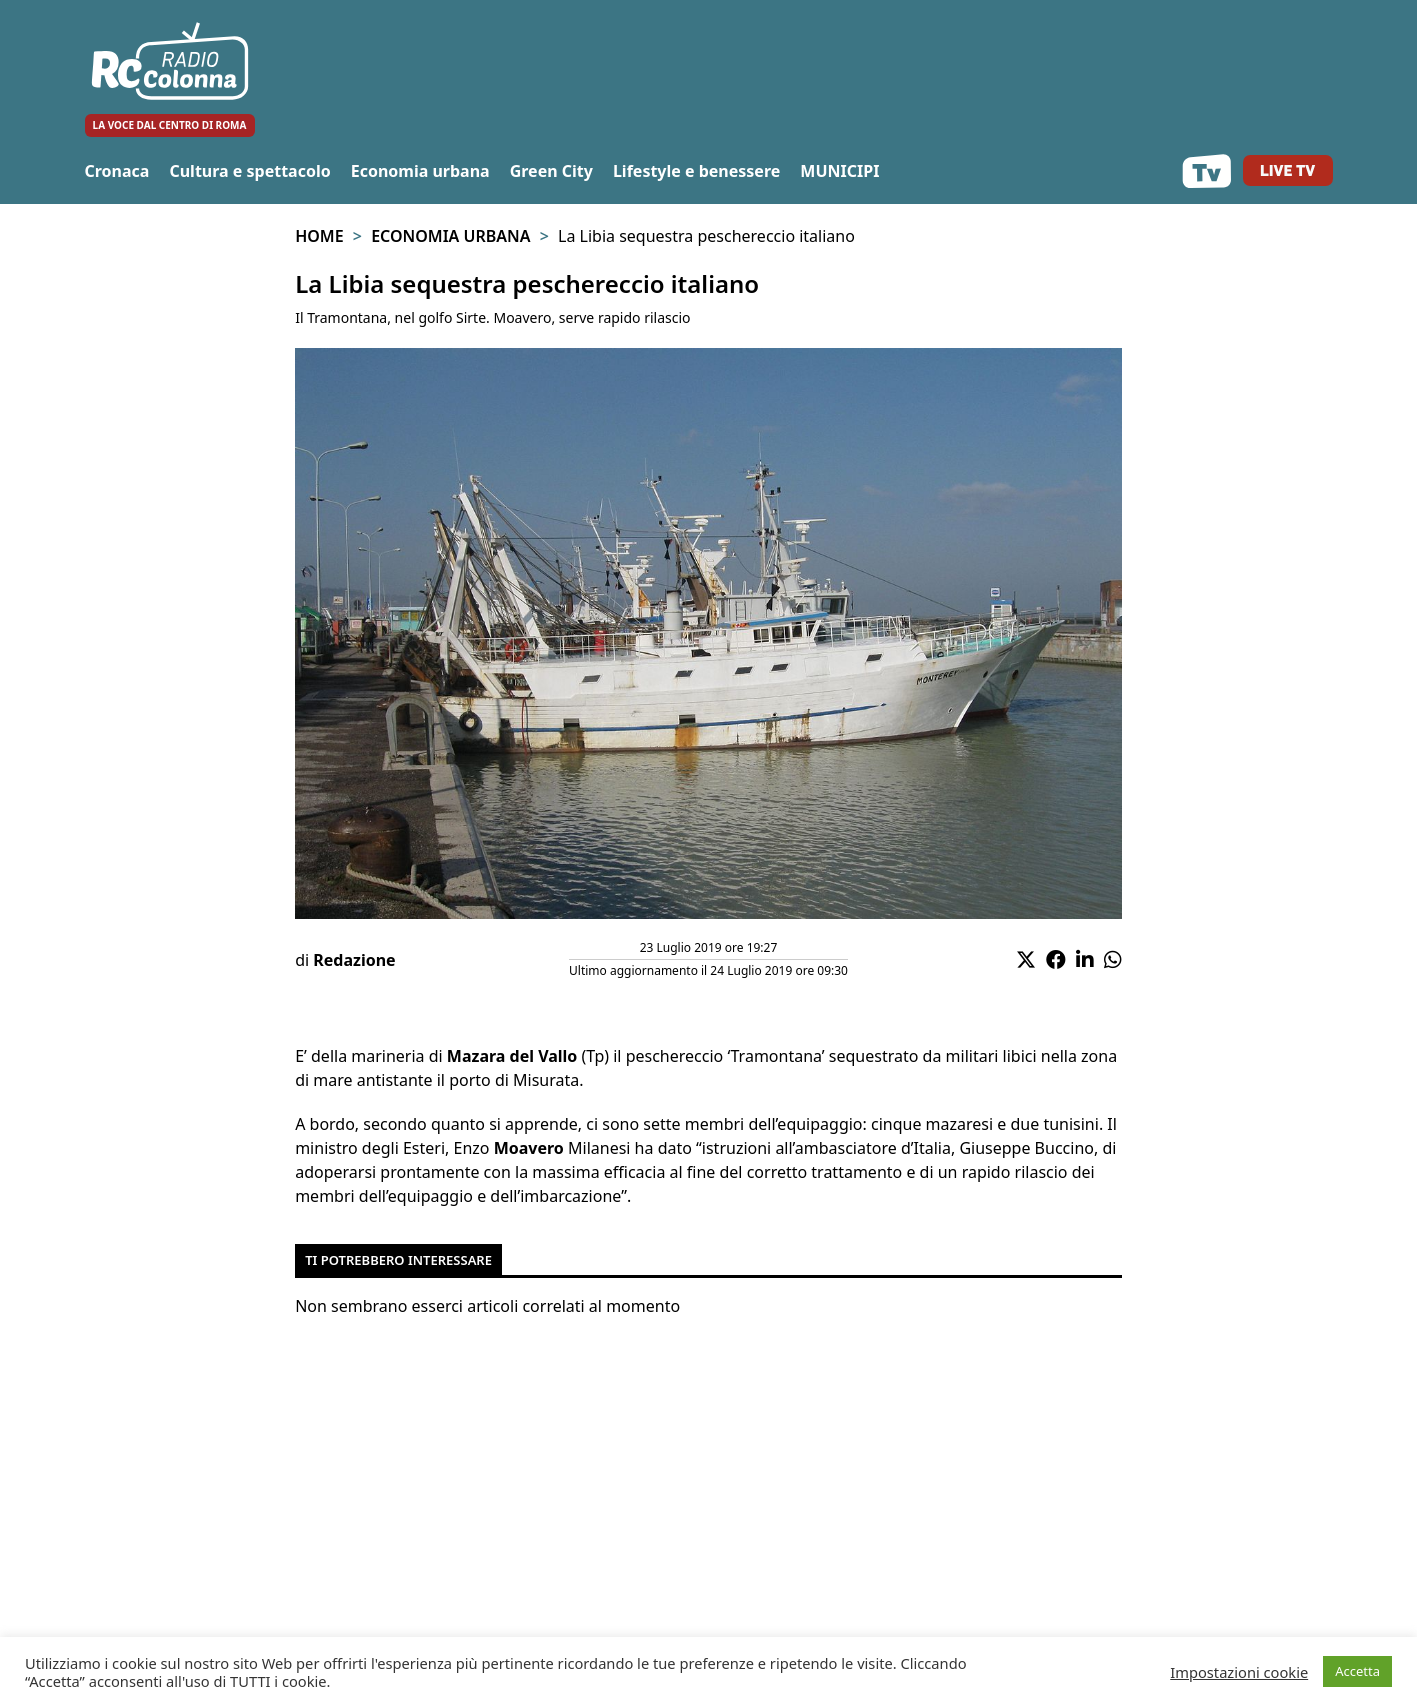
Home (319, 236)
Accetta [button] (1357, 1671)
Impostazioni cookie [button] (1239, 1672)
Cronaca (117, 171)
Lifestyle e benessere (696, 171)
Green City (551, 171)
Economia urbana (420, 171)
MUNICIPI (839, 171)
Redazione (354, 960)
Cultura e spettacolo (249, 171)
